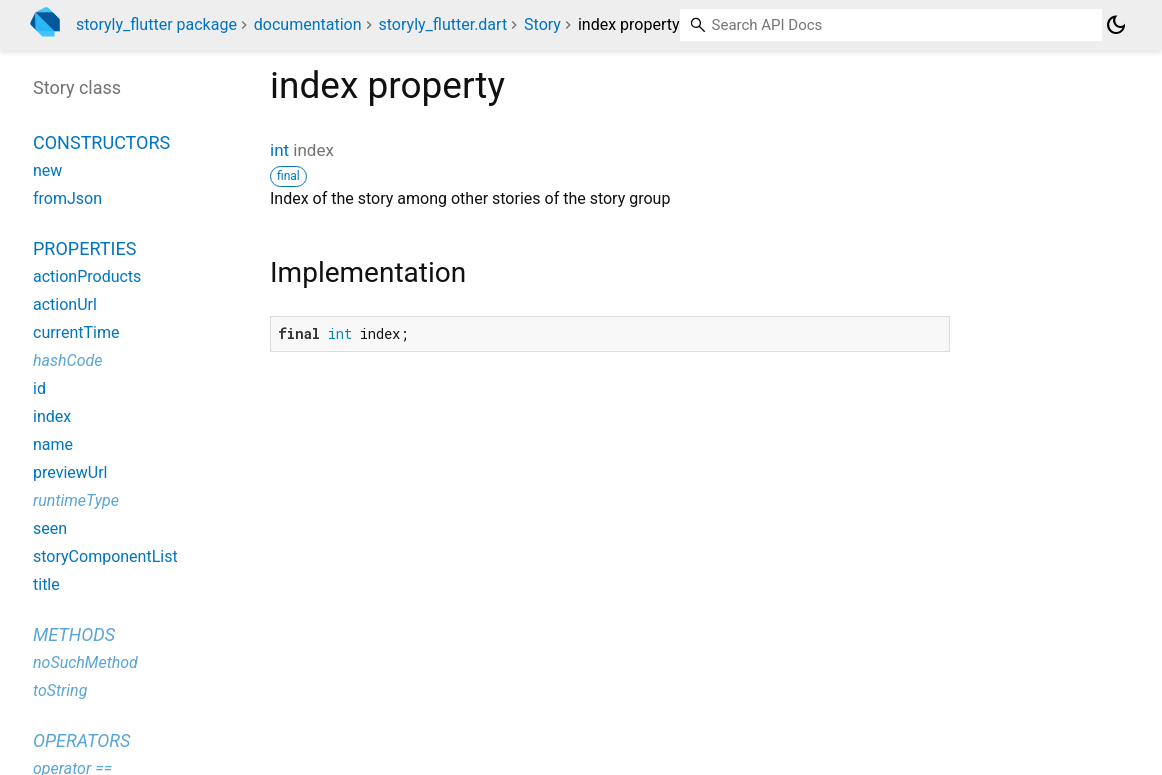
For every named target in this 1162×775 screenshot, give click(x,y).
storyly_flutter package (156, 24)
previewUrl (70, 472)
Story (542, 24)
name (53, 444)
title (46, 584)
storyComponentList (105, 556)
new (47, 170)
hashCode (67, 360)
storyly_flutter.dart (443, 24)
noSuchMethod (85, 662)
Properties (84, 248)
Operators (81, 740)
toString (60, 690)
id (39, 388)
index (52, 416)
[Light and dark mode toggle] (1116, 25)
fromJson (67, 198)
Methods (74, 634)
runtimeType (76, 500)
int (279, 150)
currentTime (76, 332)
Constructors (101, 142)
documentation (308, 24)
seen (50, 528)
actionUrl (65, 304)
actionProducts (87, 276)
